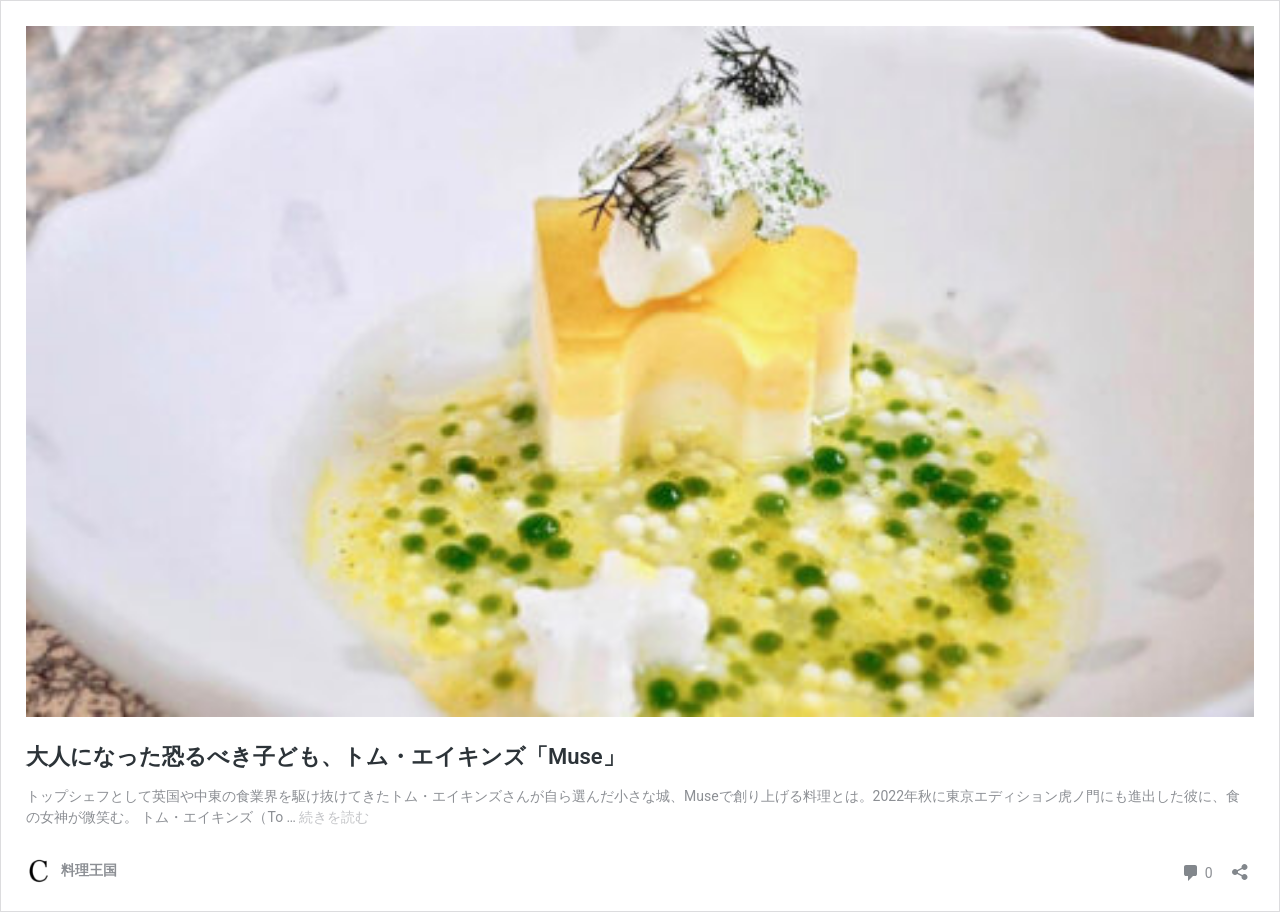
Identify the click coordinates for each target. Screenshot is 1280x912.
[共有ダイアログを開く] (1240, 865)
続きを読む (334, 817)
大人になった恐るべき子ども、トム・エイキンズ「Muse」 (336, 756)
